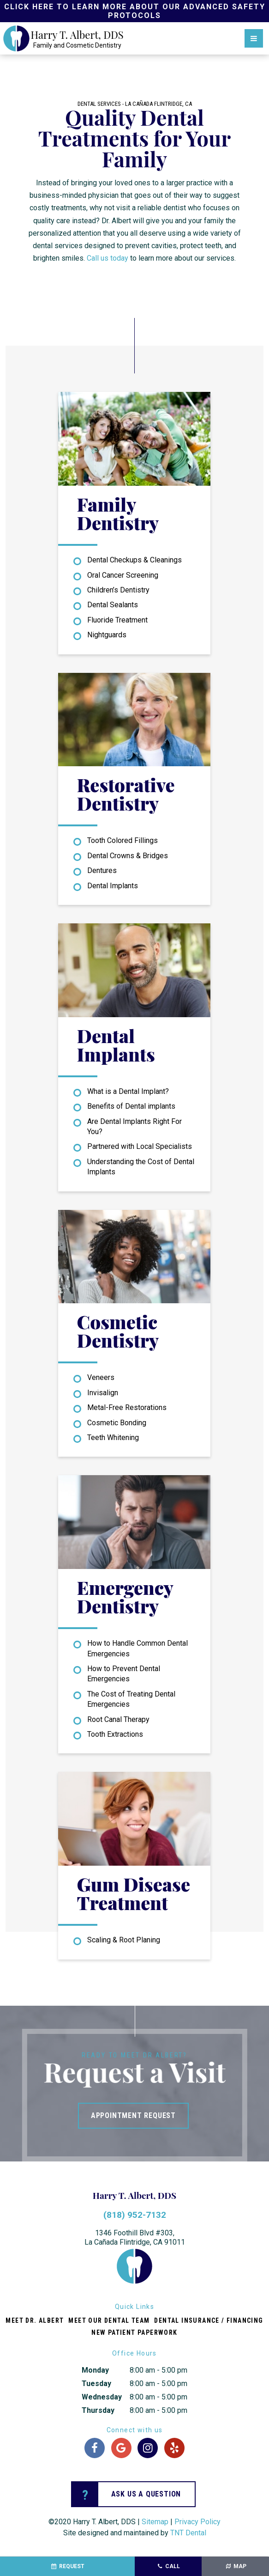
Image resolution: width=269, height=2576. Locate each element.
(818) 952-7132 (134, 2214)
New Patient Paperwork (134, 2332)
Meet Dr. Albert (35, 2320)
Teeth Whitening (113, 1437)
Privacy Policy (197, 2521)
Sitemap (155, 2521)
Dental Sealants (112, 604)
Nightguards (106, 634)
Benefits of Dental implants (131, 1106)
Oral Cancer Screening (122, 575)
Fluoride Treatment (117, 620)
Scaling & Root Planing (123, 1939)
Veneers (100, 1377)
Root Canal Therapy (118, 1719)
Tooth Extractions (115, 1734)
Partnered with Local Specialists (139, 1146)
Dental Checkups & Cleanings (134, 559)
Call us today (107, 258)
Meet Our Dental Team (108, 2320)
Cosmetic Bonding (116, 1422)
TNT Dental (188, 2532)
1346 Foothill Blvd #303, (134, 2238)
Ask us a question (126, 2494)
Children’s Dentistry (118, 590)
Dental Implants (112, 885)
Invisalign (102, 1392)
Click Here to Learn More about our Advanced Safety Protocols (134, 11)
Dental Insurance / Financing (208, 2320)
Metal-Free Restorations (127, 1407)
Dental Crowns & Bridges (127, 855)
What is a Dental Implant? (128, 1091)
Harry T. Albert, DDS (134, 2195)
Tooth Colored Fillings (122, 840)
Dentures (102, 870)
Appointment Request (133, 2115)
